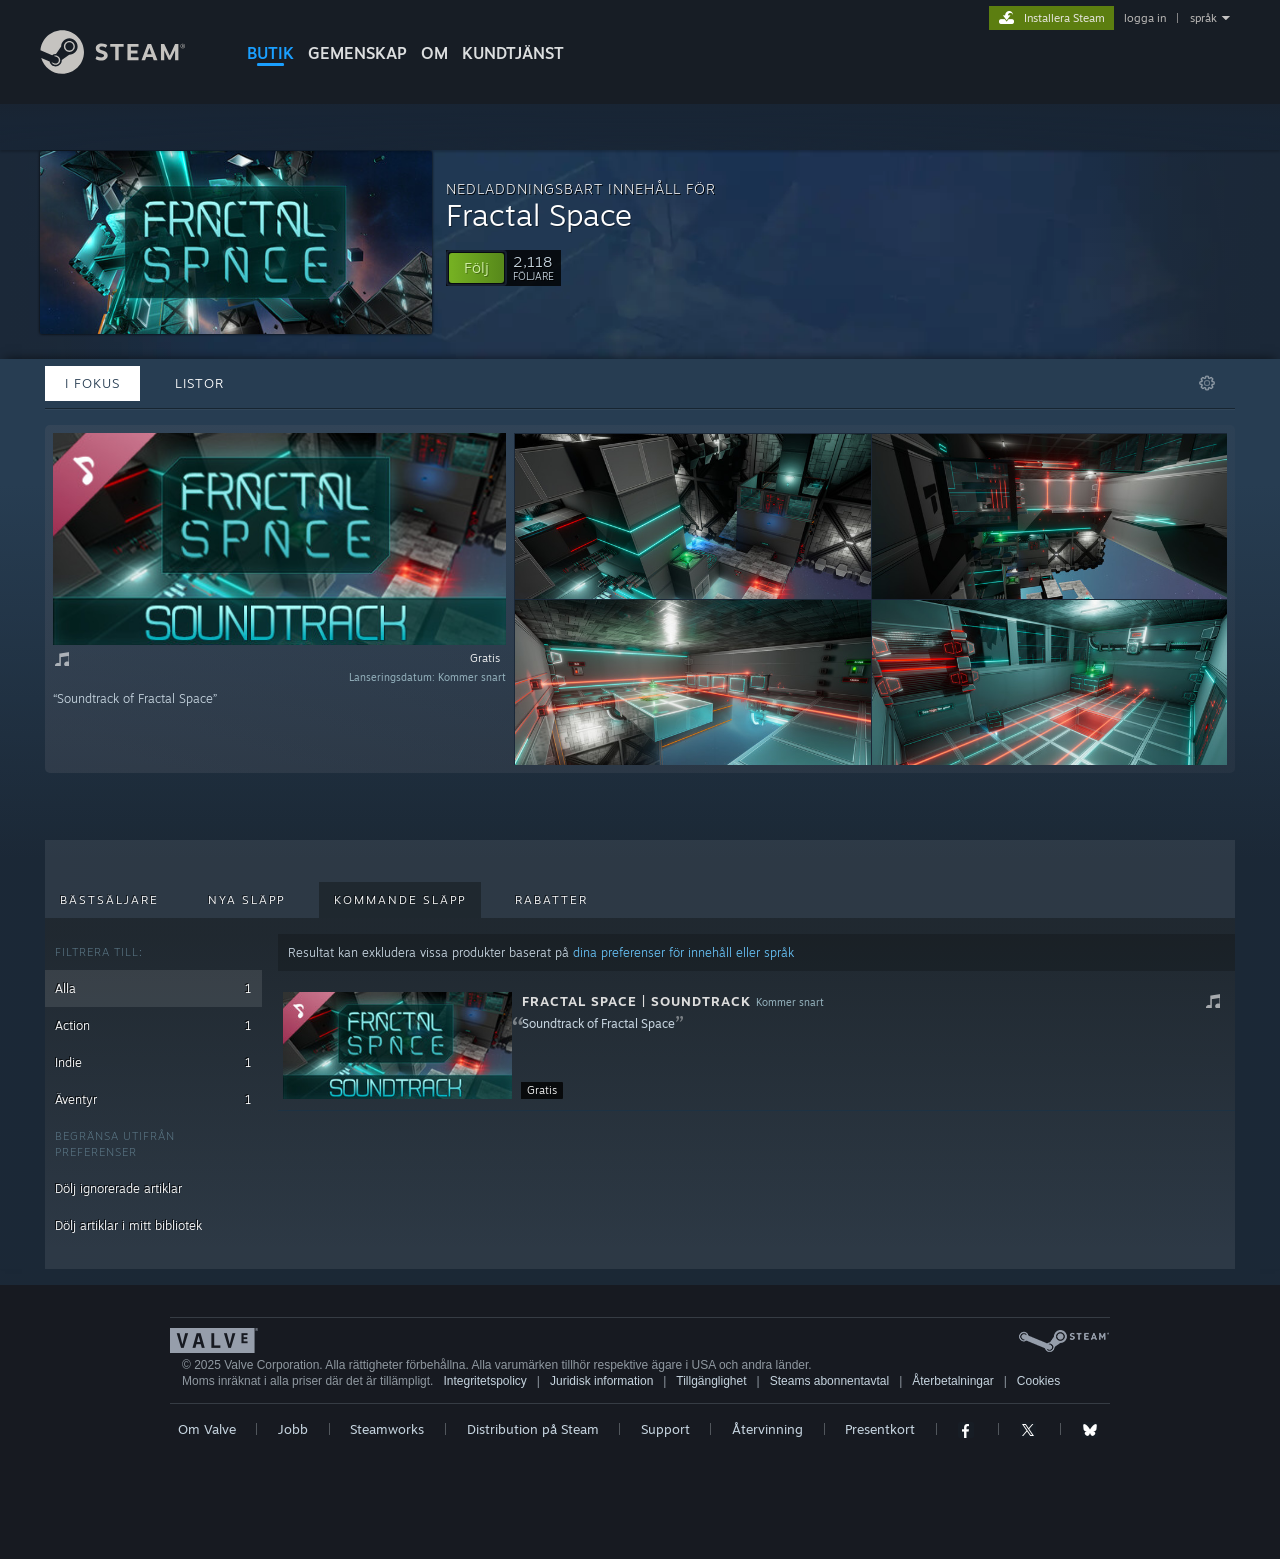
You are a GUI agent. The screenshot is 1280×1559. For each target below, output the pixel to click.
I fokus (92, 383)
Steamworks (387, 1429)
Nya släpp (246, 900)
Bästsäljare (109, 900)
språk (1203, 18)
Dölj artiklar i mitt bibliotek (128, 1225)
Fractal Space (539, 214)
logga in (1145, 18)
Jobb (293, 1429)
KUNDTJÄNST (513, 53)
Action (153, 1025)
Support (665, 1429)
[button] (476, 268)
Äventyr (153, 1099)
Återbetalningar (952, 1381)
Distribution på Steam (533, 1429)
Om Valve (207, 1429)
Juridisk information (601, 1381)
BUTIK (270, 53)
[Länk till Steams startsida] (128, 68)
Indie (153, 1062)
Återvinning (767, 1429)
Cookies (1038, 1381)
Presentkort (880, 1429)
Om (434, 53)
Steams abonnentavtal (829, 1381)
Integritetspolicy (484, 1381)
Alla (153, 988)
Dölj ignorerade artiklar (118, 1188)
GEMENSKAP (357, 53)
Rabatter (551, 900)
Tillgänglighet (711, 1381)
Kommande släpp (400, 900)
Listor (199, 383)
